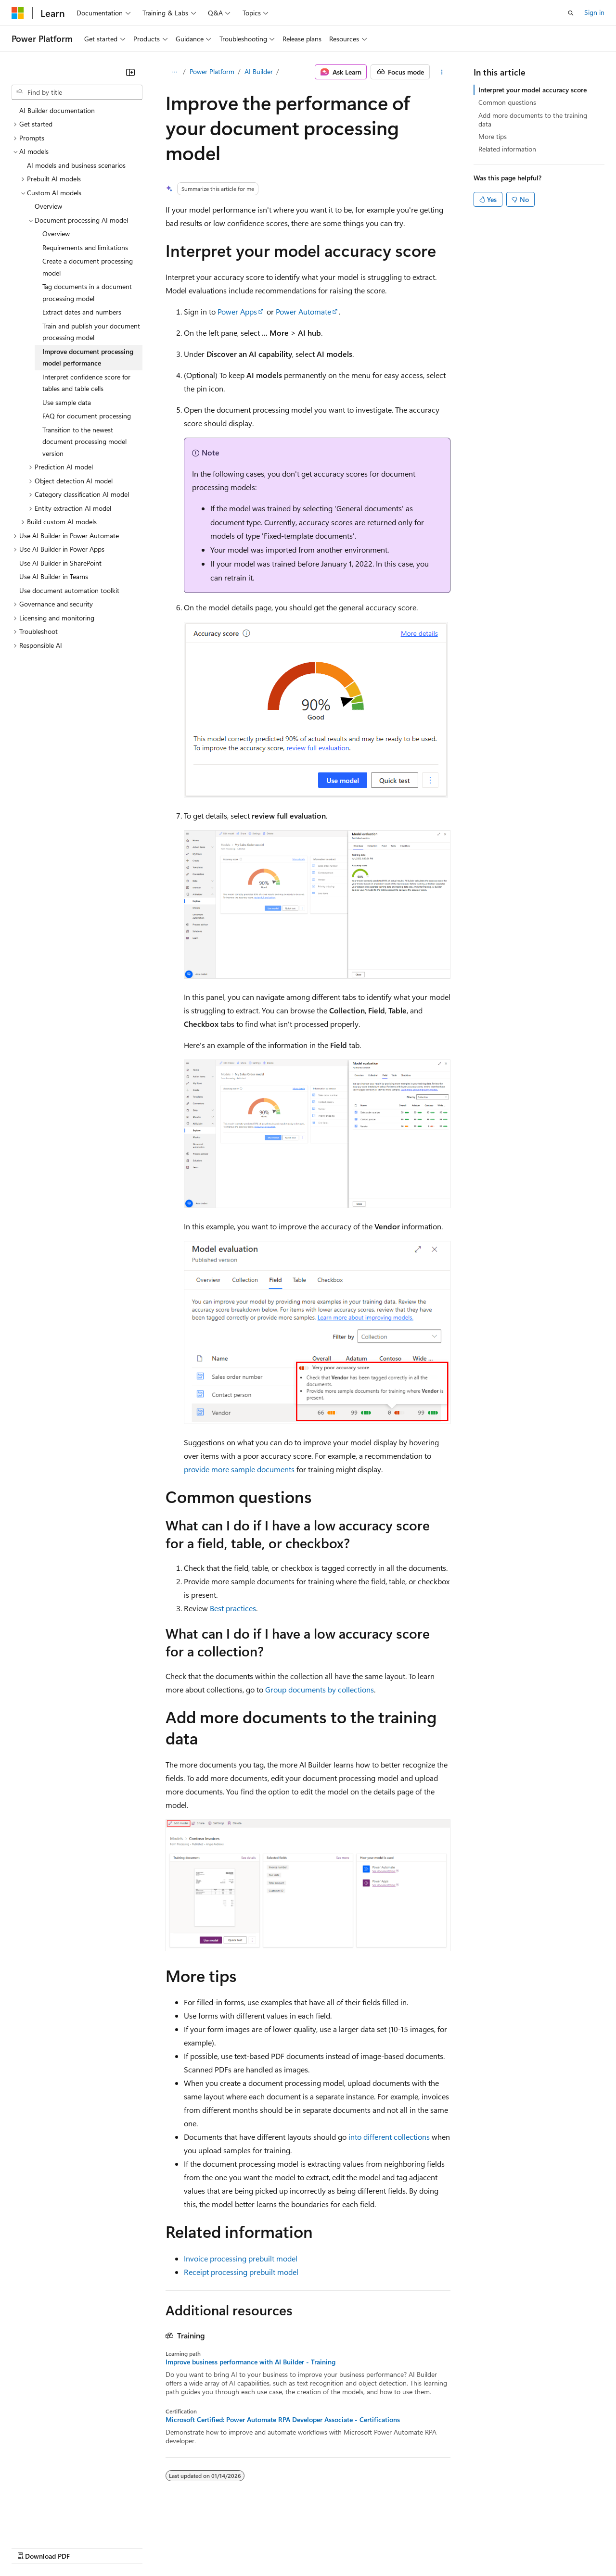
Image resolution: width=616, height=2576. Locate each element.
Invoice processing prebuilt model (240, 2258)
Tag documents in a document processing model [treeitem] (87, 292)
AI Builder (258, 71)
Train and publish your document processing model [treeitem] (91, 331)
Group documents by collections (319, 1689)
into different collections (389, 2137)
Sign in (594, 12)
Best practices (233, 1608)
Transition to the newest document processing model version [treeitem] (84, 441)
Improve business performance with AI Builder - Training (250, 2362)
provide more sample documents (239, 1469)
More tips (492, 136)
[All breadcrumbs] (174, 72)
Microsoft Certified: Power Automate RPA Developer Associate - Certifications (283, 2419)
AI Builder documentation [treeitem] (57, 110)
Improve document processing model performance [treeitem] (87, 357)
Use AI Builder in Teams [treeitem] (53, 576)
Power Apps (237, 311)
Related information (507, 148)
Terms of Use (352, 2546)
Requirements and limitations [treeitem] (85, 247)
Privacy (210, 2546)
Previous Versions (87, 2546)
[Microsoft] (18, 13)
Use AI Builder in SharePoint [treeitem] (60, 563)
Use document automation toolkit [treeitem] (69, 590)
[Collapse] (130, 72)
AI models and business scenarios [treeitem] (76, 165)
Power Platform (212, 71)
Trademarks (399, 2546)
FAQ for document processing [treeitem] (86, 415)
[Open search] (570, 13)
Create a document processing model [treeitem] (87, 267)
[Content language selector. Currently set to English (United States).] (56, 2524)
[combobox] (77, 92)
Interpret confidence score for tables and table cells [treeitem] (86, 382)
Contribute (172, 2546)
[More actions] (442, 72)
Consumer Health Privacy (276, 2546)
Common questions (507, 102)
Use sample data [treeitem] (66, 402)
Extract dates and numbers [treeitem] (81, 311)
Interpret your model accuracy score (532, 89)
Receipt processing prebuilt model (241, 2272)
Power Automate (303, 311)
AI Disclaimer (31, 2546)
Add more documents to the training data (532, 119)
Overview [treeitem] (48, 206)
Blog (131, 2546)
